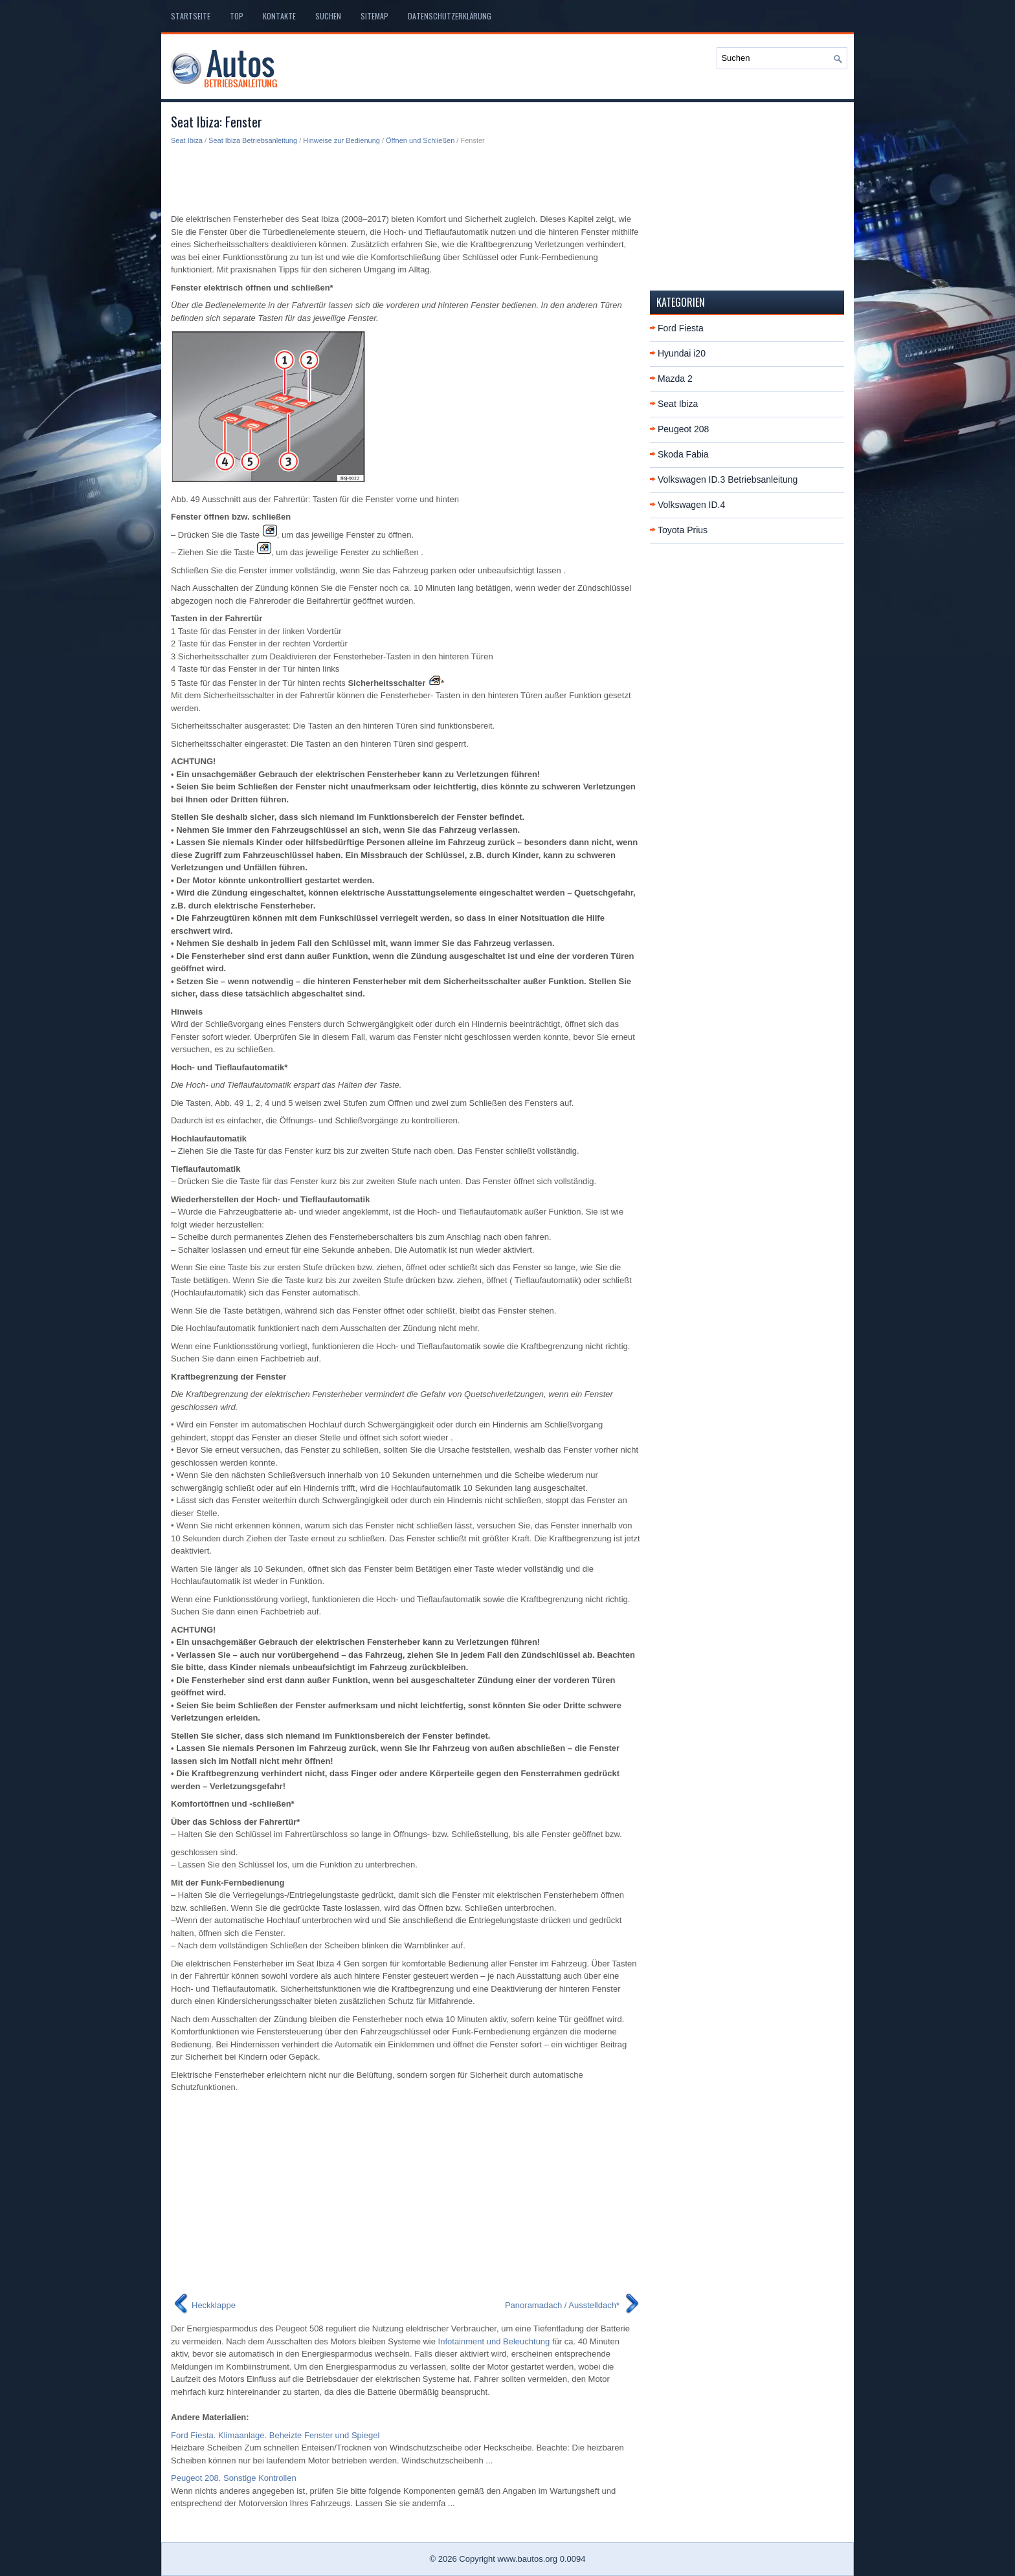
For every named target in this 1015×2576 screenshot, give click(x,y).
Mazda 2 (675, 378)
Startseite (190, 15)
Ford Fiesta (681, 328)
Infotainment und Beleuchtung (494, 2341)
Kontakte (279, 15)
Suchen (328, 15)
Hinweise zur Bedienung (341, 140)
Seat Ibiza (187, 140)
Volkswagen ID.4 (691, 505)
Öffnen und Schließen (420, 140)
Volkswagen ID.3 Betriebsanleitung (728, 479)
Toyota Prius (683, 530)
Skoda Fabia (683, 454)
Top (236, 15)
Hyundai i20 (682, 353)
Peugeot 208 (683, 429)
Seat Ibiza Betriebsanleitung (252, 140)
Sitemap (374, 15)
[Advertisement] (405, 178)
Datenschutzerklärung (449, 15)
